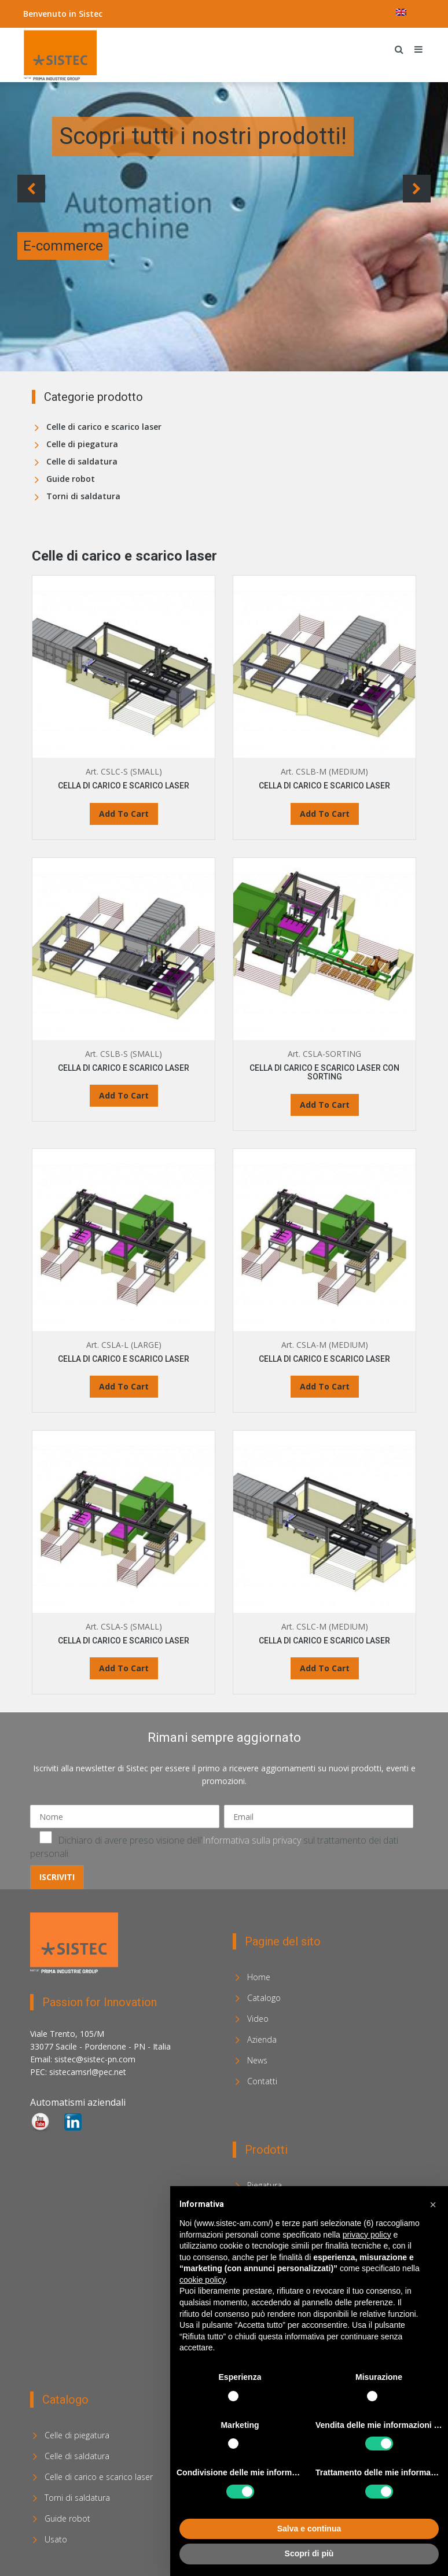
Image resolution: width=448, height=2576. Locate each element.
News (257, 2060)
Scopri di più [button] (309, 2553)
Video (258, 2018)
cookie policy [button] (202, 2279)
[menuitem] (401, 12)
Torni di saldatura (83, 496)
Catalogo (264, 1997)
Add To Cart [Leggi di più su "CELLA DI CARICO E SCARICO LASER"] (124, 813)
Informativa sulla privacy (252, 1840)
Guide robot (70, 478)
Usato (56, 2539)
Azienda (262, 2039)
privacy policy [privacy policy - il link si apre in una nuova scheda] (367, 2234)
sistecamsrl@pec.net (87, 2071)
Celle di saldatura (81, 461)
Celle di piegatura (82, 443)
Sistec (90, 13)
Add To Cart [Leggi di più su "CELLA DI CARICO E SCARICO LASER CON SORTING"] (325, 1104)
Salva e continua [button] (309, 2528)
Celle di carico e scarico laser (103, 426)
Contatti (262, 2081)
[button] (433, 2204)
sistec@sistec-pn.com (94, 2059)
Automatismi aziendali (78, 2102)
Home (258, 1976)
